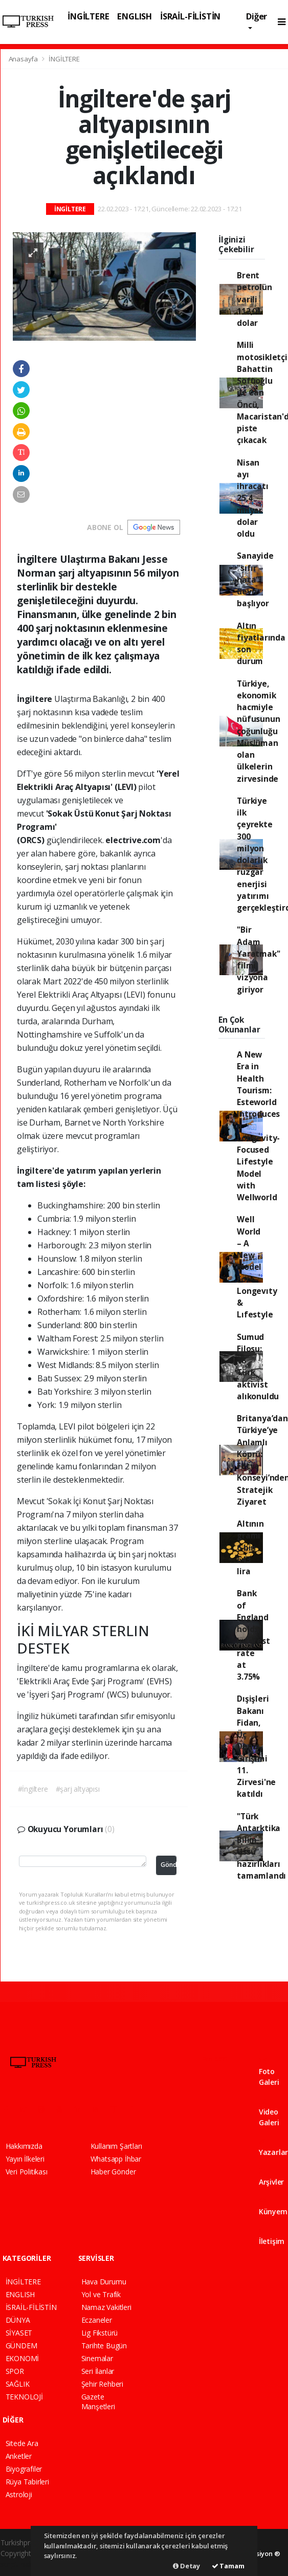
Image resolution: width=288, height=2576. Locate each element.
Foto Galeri (269, 2072)
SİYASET (19, 2333)
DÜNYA (18, 2320)
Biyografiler (24, 2469)
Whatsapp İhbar (116, 2159)
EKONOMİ (22, 2358)
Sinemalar (97, 2358)
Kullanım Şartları (116, 2146)
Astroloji (19, 2494)
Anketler (19, 2456)
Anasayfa (24, 58)
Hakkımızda (24, 2146)
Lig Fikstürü (99, 2333)
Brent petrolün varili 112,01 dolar (254, 299)
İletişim (271, 2236)
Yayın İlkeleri (25, 2159)
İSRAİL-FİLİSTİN (190, 16)
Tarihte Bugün (104, 2345)
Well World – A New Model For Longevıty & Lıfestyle (257, 1267)
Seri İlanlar (98, 2371)
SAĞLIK (18, 2384)
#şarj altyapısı (78, 1789)
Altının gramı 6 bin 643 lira (250, 1547)
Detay (186, 2565)
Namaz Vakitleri (106, 2307)
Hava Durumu (103, 2281)
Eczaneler (96, 2320)
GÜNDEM (21, 2345)
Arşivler (271, 2177)
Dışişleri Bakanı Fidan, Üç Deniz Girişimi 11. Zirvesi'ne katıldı (256, 1746)
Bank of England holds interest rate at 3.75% (253, 1635)
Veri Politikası (27, 2171)
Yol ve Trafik (101, 2294)
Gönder (168, 1864)
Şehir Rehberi (102, 2384)
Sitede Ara (22, 2443)
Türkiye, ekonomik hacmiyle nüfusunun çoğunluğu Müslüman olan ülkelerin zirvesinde (258, 731)
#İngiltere (33, 1789)
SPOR (15, 2371)
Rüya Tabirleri (27, 2481)
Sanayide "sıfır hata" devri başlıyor (255, 579)
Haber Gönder (113, 2171)
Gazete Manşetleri (98, 2401)
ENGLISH (134, 16)
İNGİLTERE (88, 16)
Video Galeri (269, 2112)
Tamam (228, 2565)
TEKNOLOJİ (24, 2397)
